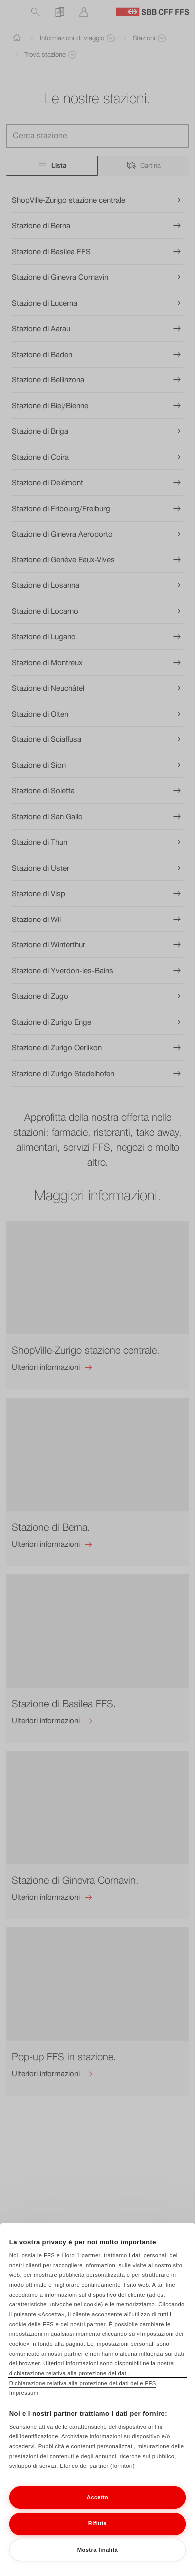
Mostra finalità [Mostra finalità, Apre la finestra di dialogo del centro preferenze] (97, 2562)
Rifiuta (97, 2536)
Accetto (98, 2509)
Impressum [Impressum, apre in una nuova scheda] (24, 2405)
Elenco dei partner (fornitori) (97, 2478)
